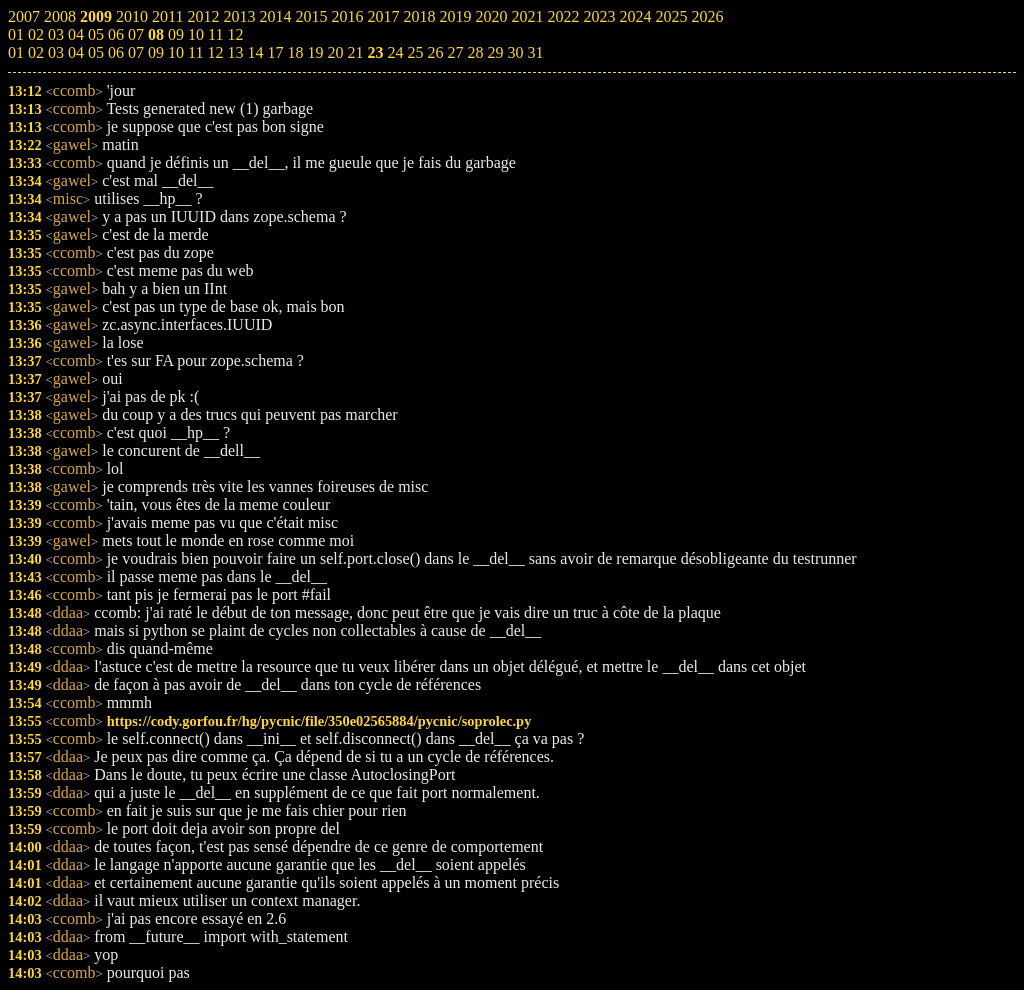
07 (136, 52)
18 (295, 52)
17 (275, 52)
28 (475, 52)
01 (16, 52)
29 (495, 52)
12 (215, 52)
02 (36, 52)
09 (156, 52)
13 (235, 52)
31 (535, 52)
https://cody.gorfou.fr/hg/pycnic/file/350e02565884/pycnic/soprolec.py (319, 721)
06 (116, 52)
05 (96, 52)
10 (176, 52)
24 (395, 52)
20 (335, 52)
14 (255, 52)
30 (515, 52)
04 (76, 52)
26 (435, 52)
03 (56, 52)
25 (415, 52)
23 (375, 52)
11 (195, 52)
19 (315, 52)
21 (355, 52)
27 (455, 52)
